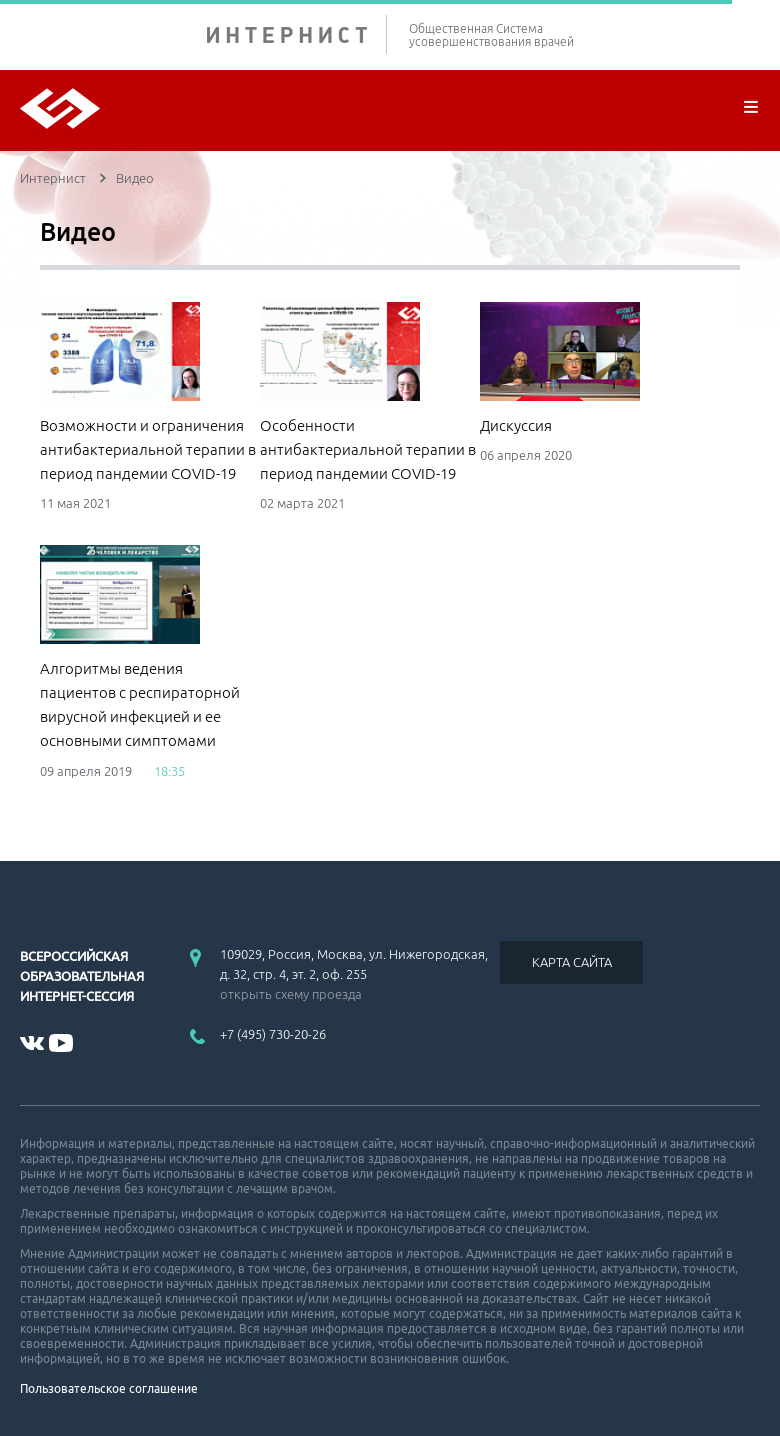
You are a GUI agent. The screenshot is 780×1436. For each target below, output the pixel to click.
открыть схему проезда (291, 994)
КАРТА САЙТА (572, 962)
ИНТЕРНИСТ (297, 34)
